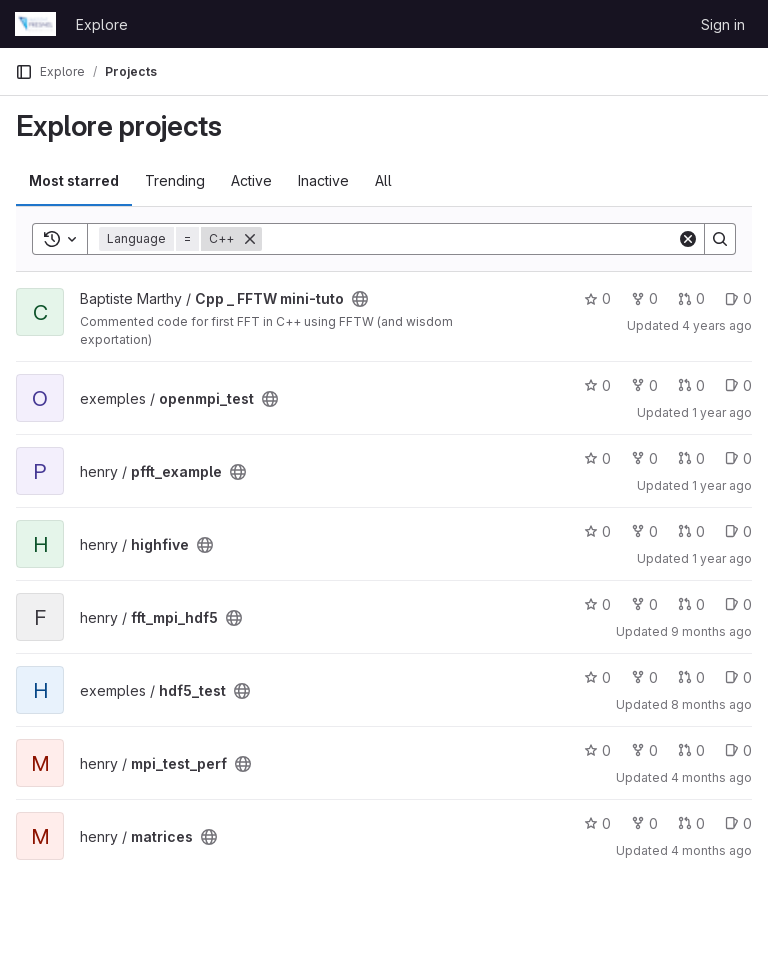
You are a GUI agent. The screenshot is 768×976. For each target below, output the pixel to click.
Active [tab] (251, 180)
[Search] (469, 239)
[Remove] (250, 239)
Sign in (723, 24)
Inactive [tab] (323, 180)
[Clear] (688, 239)
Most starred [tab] (74, 180)
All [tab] (383, 180)
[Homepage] (35, 24)
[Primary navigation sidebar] (24, 72)
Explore (102, 24)
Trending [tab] (175, 180)
